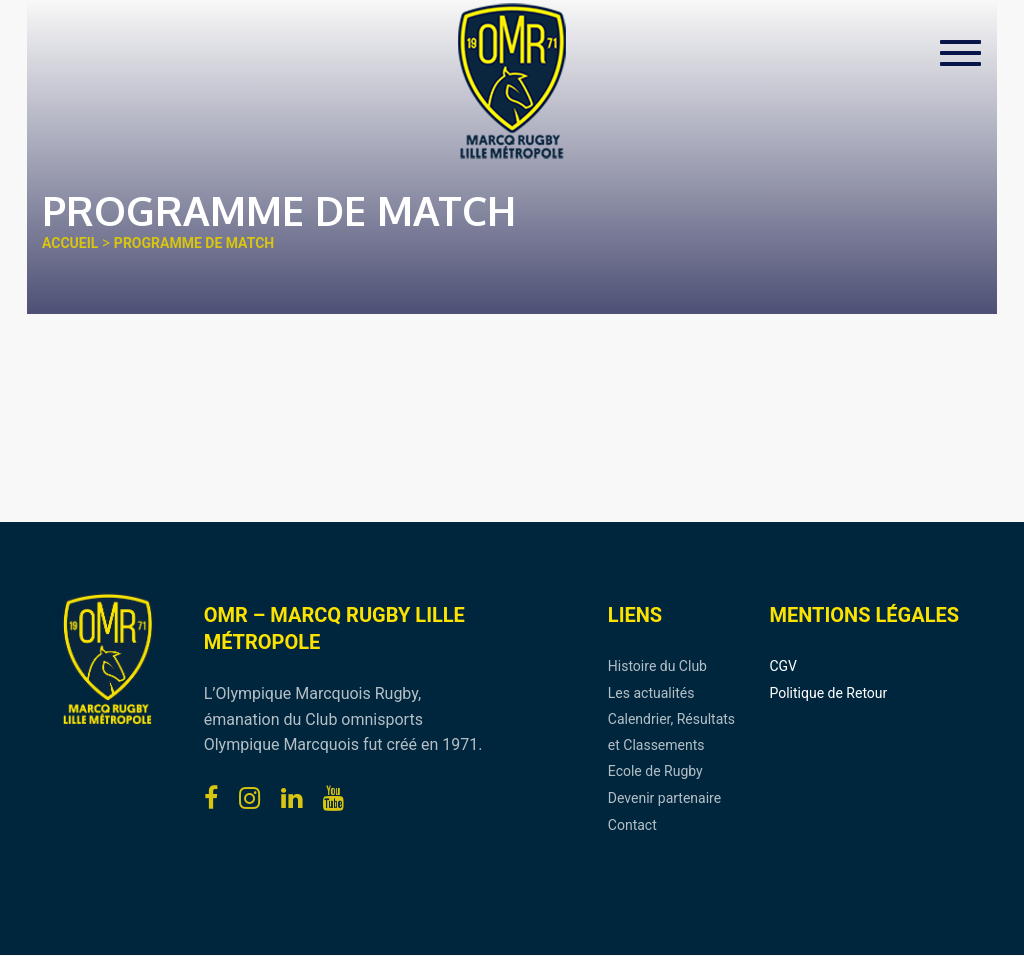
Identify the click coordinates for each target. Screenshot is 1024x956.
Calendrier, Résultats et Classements (671, 732)
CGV (783, 666)
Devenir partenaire (664, 798)
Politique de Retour (828, 693)
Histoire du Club (657, 666)
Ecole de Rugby (655, 771)
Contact (632, 825)
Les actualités (651, 693)
